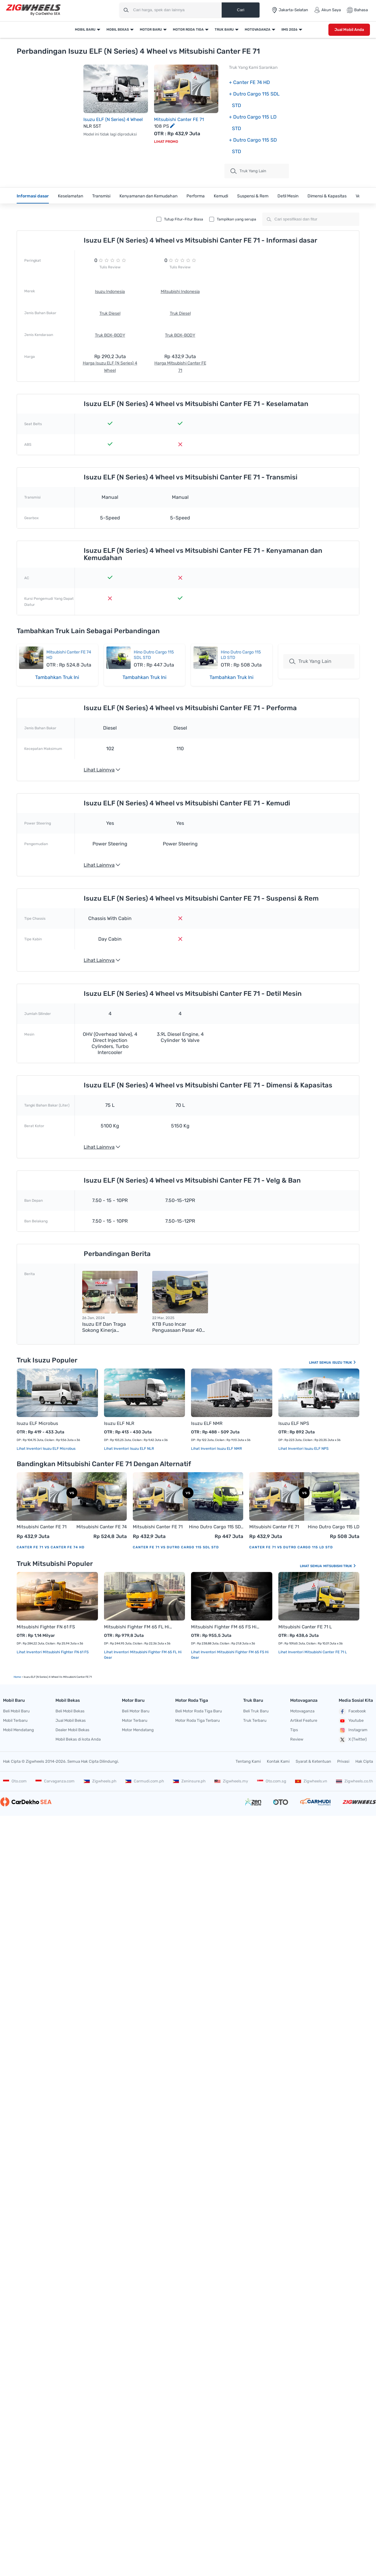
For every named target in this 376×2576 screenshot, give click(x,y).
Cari (240, 10)
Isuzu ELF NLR (119, 1423)
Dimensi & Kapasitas (327, 196)
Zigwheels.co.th (354, 1781)
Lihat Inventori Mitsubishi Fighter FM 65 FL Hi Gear (143, 1655)
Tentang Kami (248, 1761)
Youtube (351, 1721)
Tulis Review (110, 267)
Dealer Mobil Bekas (72, 1730)
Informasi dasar (33, 196)
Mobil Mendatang (18, 1730)
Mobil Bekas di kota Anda (78, 1739)
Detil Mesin (287, 196)
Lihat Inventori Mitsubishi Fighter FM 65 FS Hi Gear (230, 1655)
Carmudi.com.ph (144, 1781)
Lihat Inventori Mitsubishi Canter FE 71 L (312, 1652)
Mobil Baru (85, 30)
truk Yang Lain (248, 171)
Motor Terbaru (134, 1720)
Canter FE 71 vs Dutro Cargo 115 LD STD (291, 1547)
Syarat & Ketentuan (313, 1761)
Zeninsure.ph (189, 1781)
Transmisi (101, 196)
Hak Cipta (364, 1761)
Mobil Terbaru (15, 1720)
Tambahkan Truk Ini (57, 677)
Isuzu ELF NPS (293, 1423)
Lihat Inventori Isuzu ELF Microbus (46, 1448)
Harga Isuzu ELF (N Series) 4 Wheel (110, 367)
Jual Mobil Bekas (70, 1720)
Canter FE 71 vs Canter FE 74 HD (51, 1547)
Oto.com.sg (271, 1781)
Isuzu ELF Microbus (37, 1423)
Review (296, 1739)
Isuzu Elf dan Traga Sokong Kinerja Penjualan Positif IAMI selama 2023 (106, 1327)
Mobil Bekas (117, 30)
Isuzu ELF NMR (207, 1423)
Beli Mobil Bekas (70, 1711)
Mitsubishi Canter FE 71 (179, 119)
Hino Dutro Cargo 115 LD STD (333, 1527)
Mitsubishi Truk (339, 1566)
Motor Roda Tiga (188, 30)
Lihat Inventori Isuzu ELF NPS (303, 1448)
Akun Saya (327, 10)
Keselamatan (70, 196)
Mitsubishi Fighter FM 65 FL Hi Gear (138, 1627)
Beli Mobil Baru (16, 1711)
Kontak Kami (278, 1761)
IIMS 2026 (289, 30)
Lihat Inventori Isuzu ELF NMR (216, 1448)
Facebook (352, 1711)
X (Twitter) (353, 1739)
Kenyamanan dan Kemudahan (148, 196)
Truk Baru (224, 30)
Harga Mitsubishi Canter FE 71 (180, 367)
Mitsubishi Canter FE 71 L (305, 1627)
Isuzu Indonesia (110, 291)
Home (17, 1676)
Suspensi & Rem (252, 196)
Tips (294, 1730)
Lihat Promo (166, 141)
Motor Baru (151, 30)
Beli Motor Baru (135, 1711)
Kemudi (221, 196)
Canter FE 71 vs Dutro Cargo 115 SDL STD (176, 1547)
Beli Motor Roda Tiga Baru (198, 1711)
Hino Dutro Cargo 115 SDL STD (216, 1527)
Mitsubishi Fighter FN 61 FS (46, 1627)
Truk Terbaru (255, 1720)
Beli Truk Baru (256, 1711)
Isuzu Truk (344, 1363)
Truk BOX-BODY (110, 335)
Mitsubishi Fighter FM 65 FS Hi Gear (225, 1627)
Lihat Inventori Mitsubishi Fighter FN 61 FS (53, 1652)
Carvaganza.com (55, 1781)
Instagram (353, 1730)
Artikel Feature (303, 1720)
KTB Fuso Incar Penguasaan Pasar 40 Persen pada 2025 (177, 1327)
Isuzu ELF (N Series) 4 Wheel (113, 119)
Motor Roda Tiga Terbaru (197, 1720)
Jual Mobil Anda (349, 29)
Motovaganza (257, 30)
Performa (195, 196)
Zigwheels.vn (311, 1781)
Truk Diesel (109, 313)
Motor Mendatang (138, 1730)
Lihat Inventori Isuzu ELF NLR (129, 1448)
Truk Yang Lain (310, 661)
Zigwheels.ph (100, 1781)
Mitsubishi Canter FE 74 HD (101, 1527)
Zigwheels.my (231, 1781)
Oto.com (15, 1781)
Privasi (343, 1761)
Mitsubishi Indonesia (180, 291)
